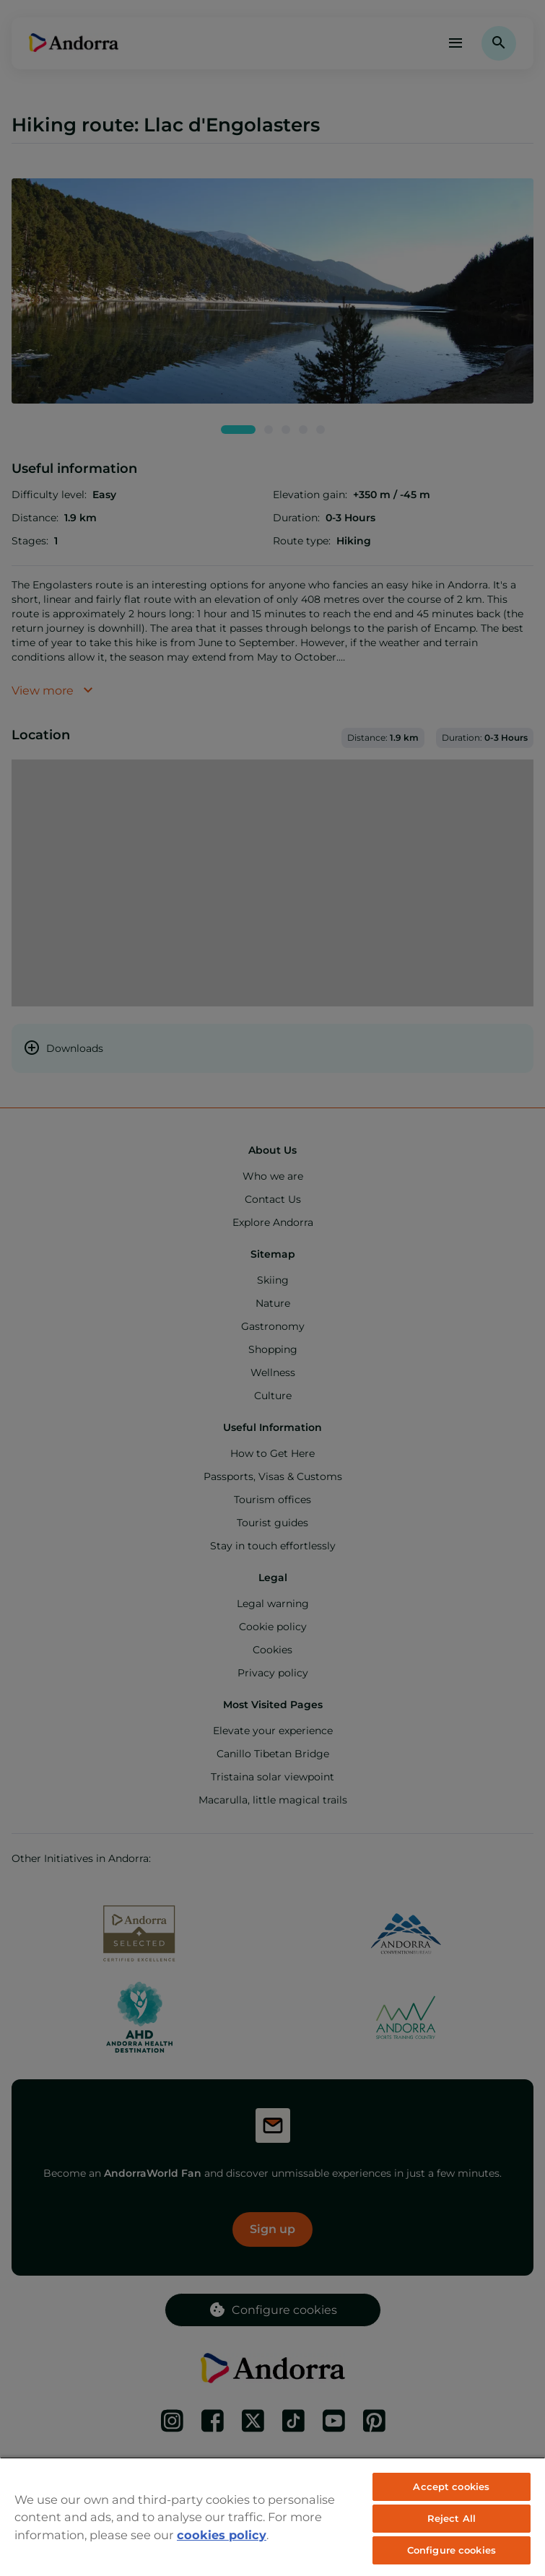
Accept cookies (451, 2486)
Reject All (451, 2518)
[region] (272, 2516)
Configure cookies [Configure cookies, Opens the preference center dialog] (451, 2550)
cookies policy (221, 2535)
